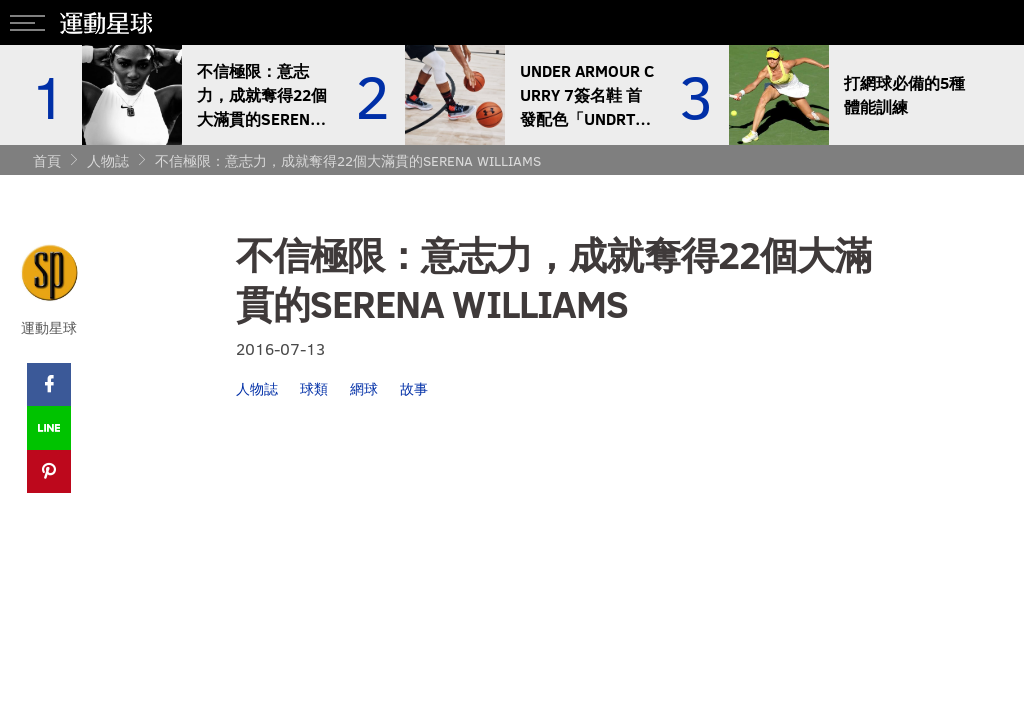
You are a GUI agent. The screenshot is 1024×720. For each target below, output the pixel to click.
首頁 (47, 160)
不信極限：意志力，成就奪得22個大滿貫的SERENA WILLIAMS (348, 160)
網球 (364, 388)
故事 (414, 388)
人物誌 (108, 160)
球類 (314, 388)
